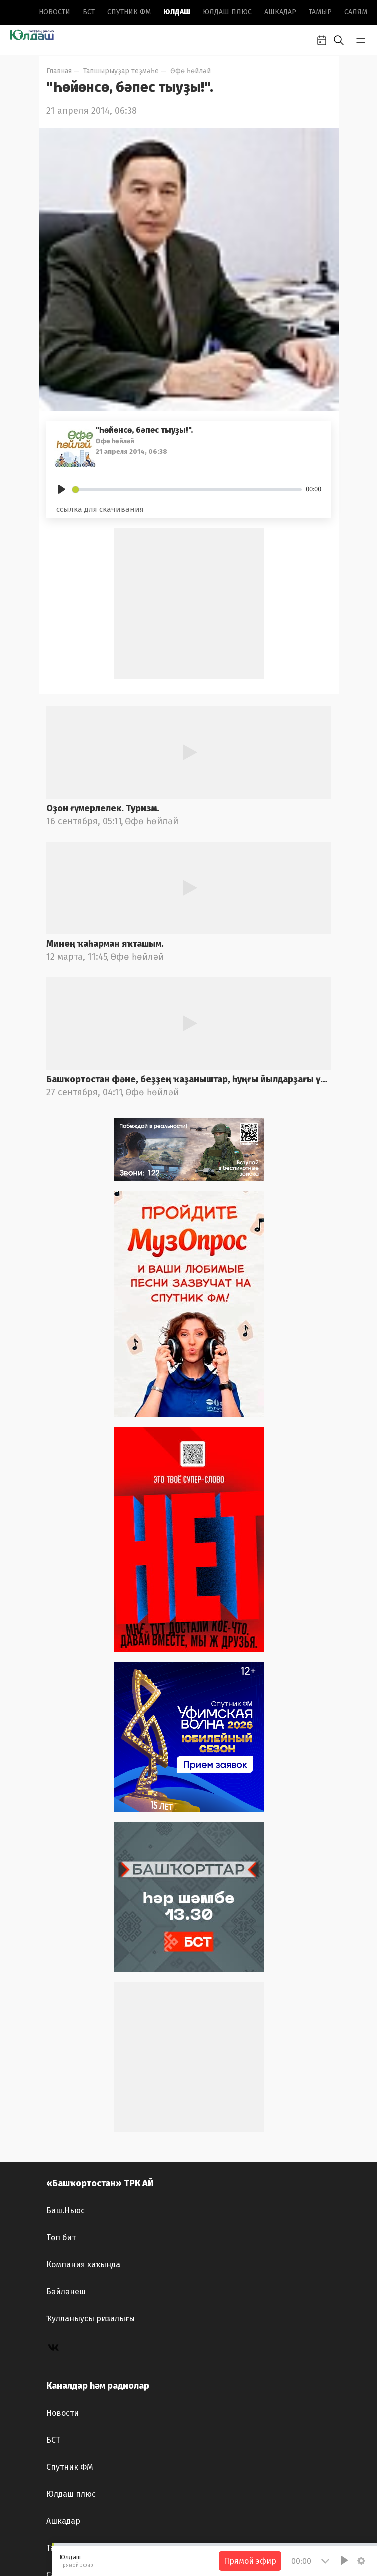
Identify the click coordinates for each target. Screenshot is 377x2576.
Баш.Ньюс (65, 2210)
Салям (355, 12)
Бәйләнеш (66, 2291)
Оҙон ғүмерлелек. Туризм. (102, 808)
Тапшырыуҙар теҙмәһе (121, 71)
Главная (59, 71)
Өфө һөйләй (190, 71)
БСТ (89, 12)
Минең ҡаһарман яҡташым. (105, 943)
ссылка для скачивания (100, 509)
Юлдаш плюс (227, 12)
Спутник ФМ (129, 12)
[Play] (62, 489)
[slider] (187, 489)
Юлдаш (176, 12)
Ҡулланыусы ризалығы (90, 2318)
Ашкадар (280, 12)
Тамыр (320, 12)
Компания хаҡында (83, 2264)
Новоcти (54, 12)
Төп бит (61, 2237)
